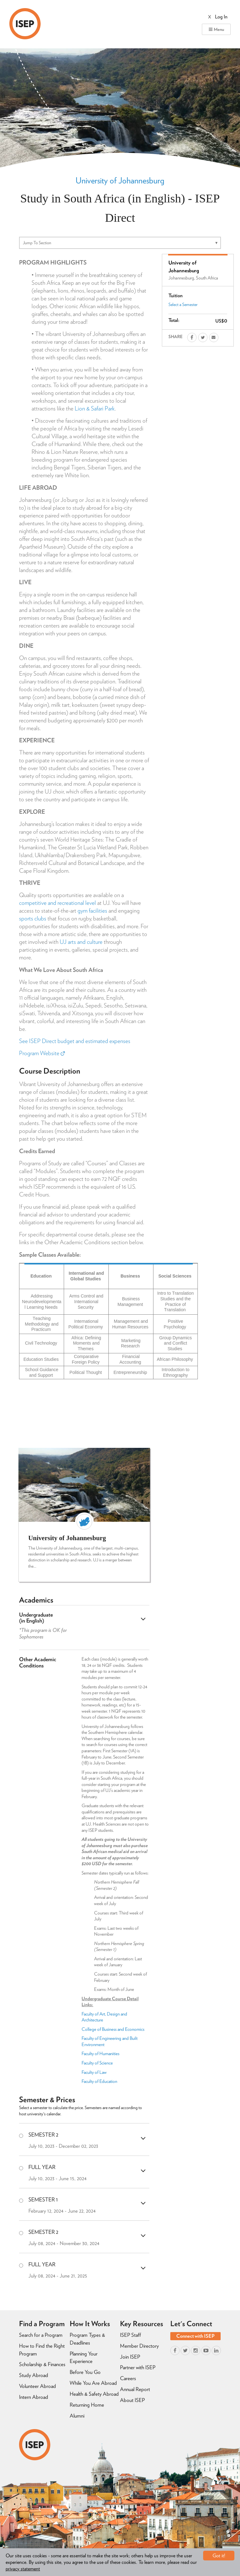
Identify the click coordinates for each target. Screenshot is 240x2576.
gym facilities (92, 910)
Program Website (42, 1053)
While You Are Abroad (93, 2383)
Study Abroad (33, 2375)
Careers (128, 2378)
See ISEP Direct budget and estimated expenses (74, 1041)
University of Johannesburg (120, 180)
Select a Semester (183, 304)
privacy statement (23, 2569)
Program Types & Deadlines (87, 2339)
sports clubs (32, 918)
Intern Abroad (33, 2397)
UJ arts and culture (81, 941)
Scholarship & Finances (42, 2364)
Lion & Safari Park (95, 408)
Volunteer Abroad (37, 2386)
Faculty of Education (99, 2081)
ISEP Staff (130, 2335)
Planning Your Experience (84, 2357)
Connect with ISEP (195, 2336)
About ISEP (132, 2400)
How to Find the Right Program (42, 2350)
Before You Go (85, 2372)
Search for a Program (40, 2335)
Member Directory (139, 2346)
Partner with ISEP (137, 2367)
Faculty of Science (97, 2063)
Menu (216, 29)
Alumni (77, 2416)
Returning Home (87, 2405)
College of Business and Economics (113, 2029)
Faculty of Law (94, 2072)
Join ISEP (130, 2357)
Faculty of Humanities (101, 2053)
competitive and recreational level (57, 902)
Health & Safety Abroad (94, 2394)
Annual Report (135, 2389)
